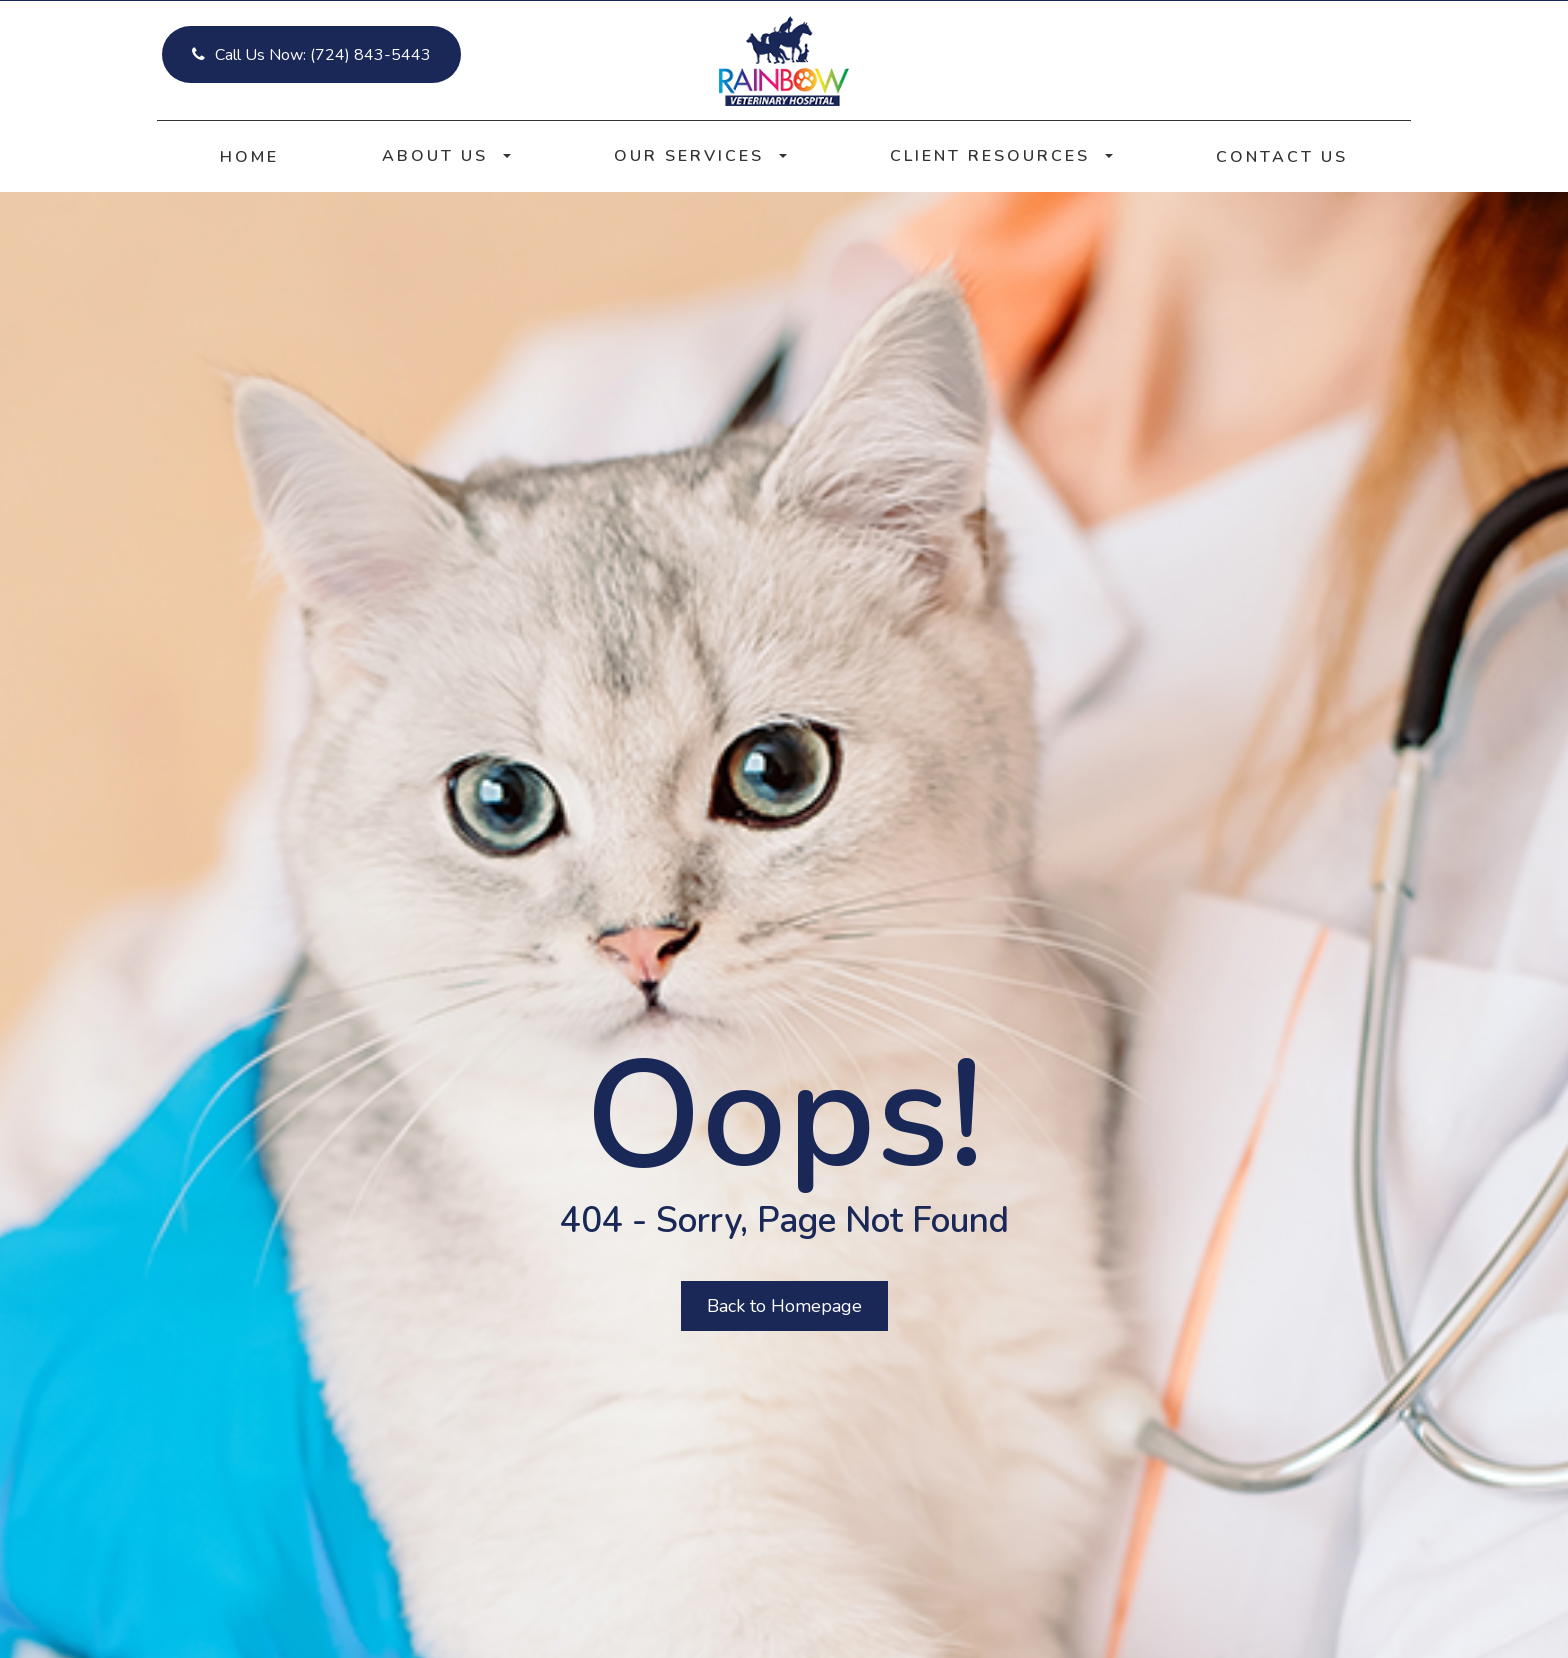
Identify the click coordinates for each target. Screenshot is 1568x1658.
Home (249, 157)
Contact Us (1282, 157)
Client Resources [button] (1001, 156)
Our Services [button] (700, 156)
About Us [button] (446, 156)
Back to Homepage (784, 1306)
